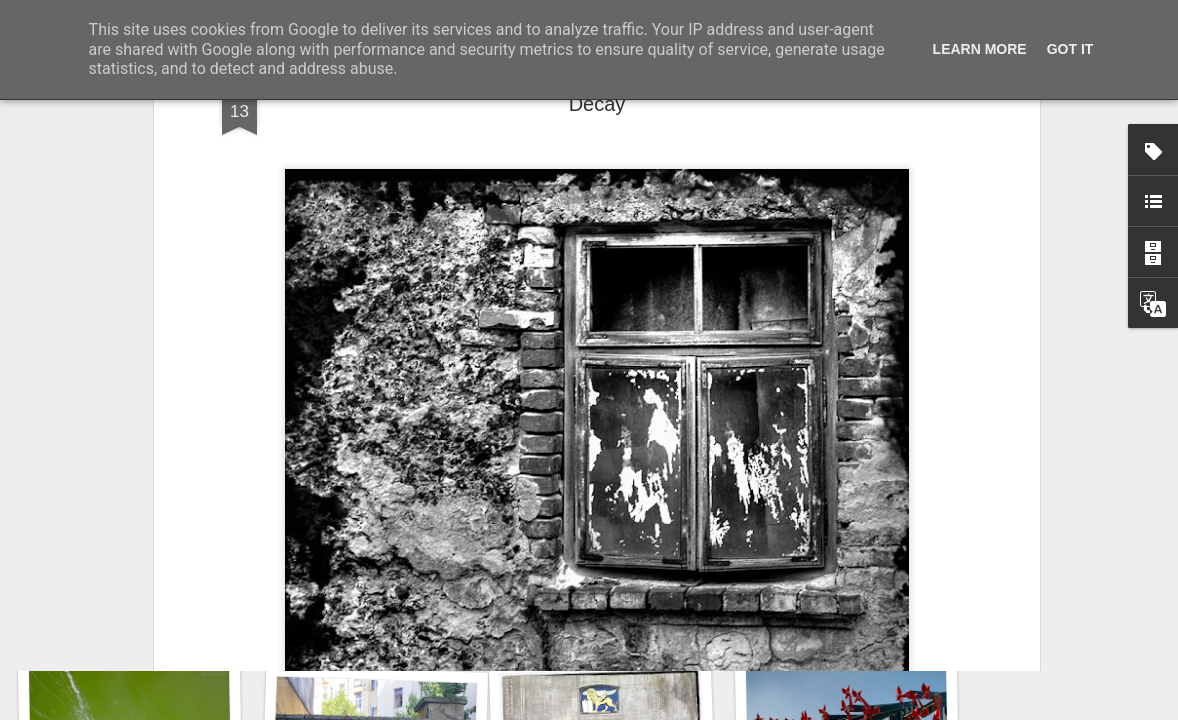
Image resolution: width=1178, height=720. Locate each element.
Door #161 (619, 627)
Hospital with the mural (371, 616)
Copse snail (128, 627)
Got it (1070, 49)
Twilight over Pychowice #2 (871, 619)
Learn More (980, 49)
